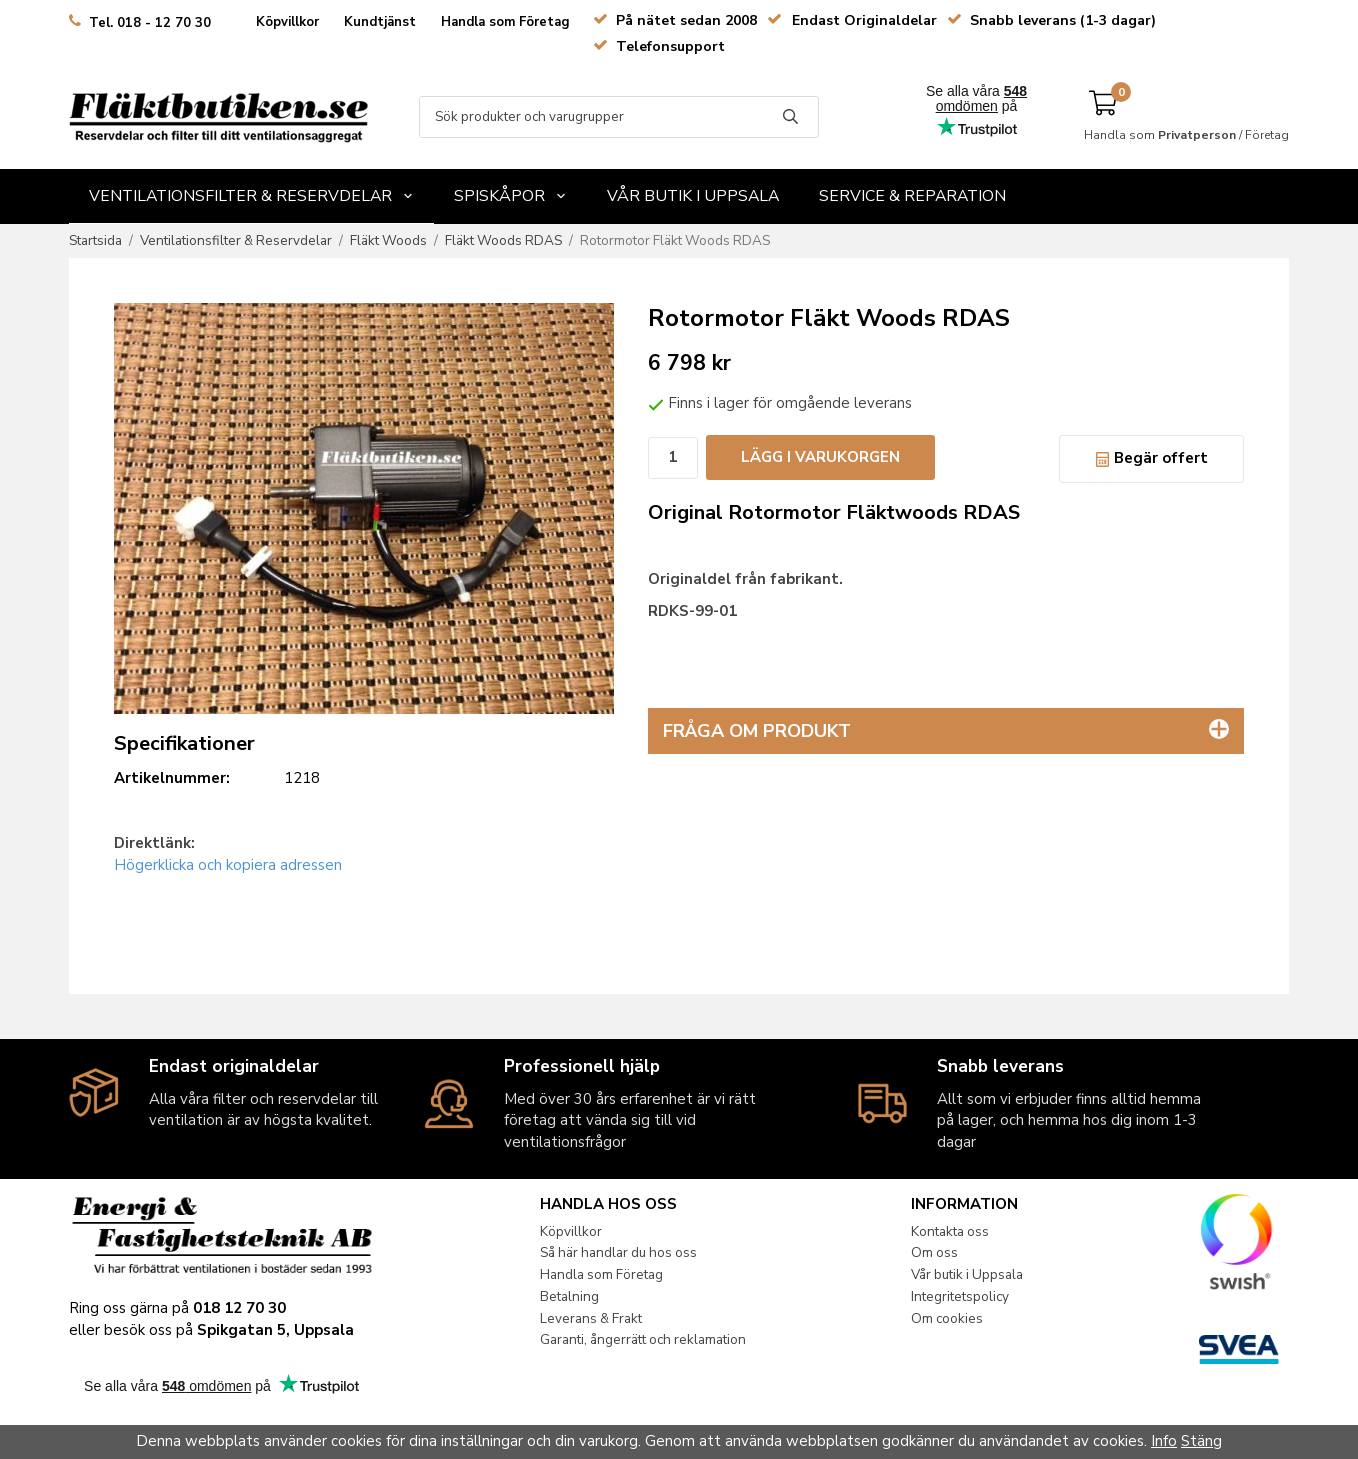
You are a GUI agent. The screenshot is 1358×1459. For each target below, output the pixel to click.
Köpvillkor (287, 22)
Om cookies (947, 1318)
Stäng (1201, 1441)
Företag (1267, 135)
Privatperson (1197, 135)
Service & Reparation (912, 196)
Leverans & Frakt (591, 1318)
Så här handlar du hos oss (618, 1252)
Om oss (934, 1252)
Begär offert (1151, 458)
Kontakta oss (950, 1231)
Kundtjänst (380, 22)
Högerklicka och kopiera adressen (228, 865)
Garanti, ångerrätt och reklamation (643, 1339)
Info (1164, 1441)
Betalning (569, 1296)
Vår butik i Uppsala (693, 196)
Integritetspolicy (960, 1296)
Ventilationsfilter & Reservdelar (251, 196)
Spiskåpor (510, 196)
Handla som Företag (505, 22)
